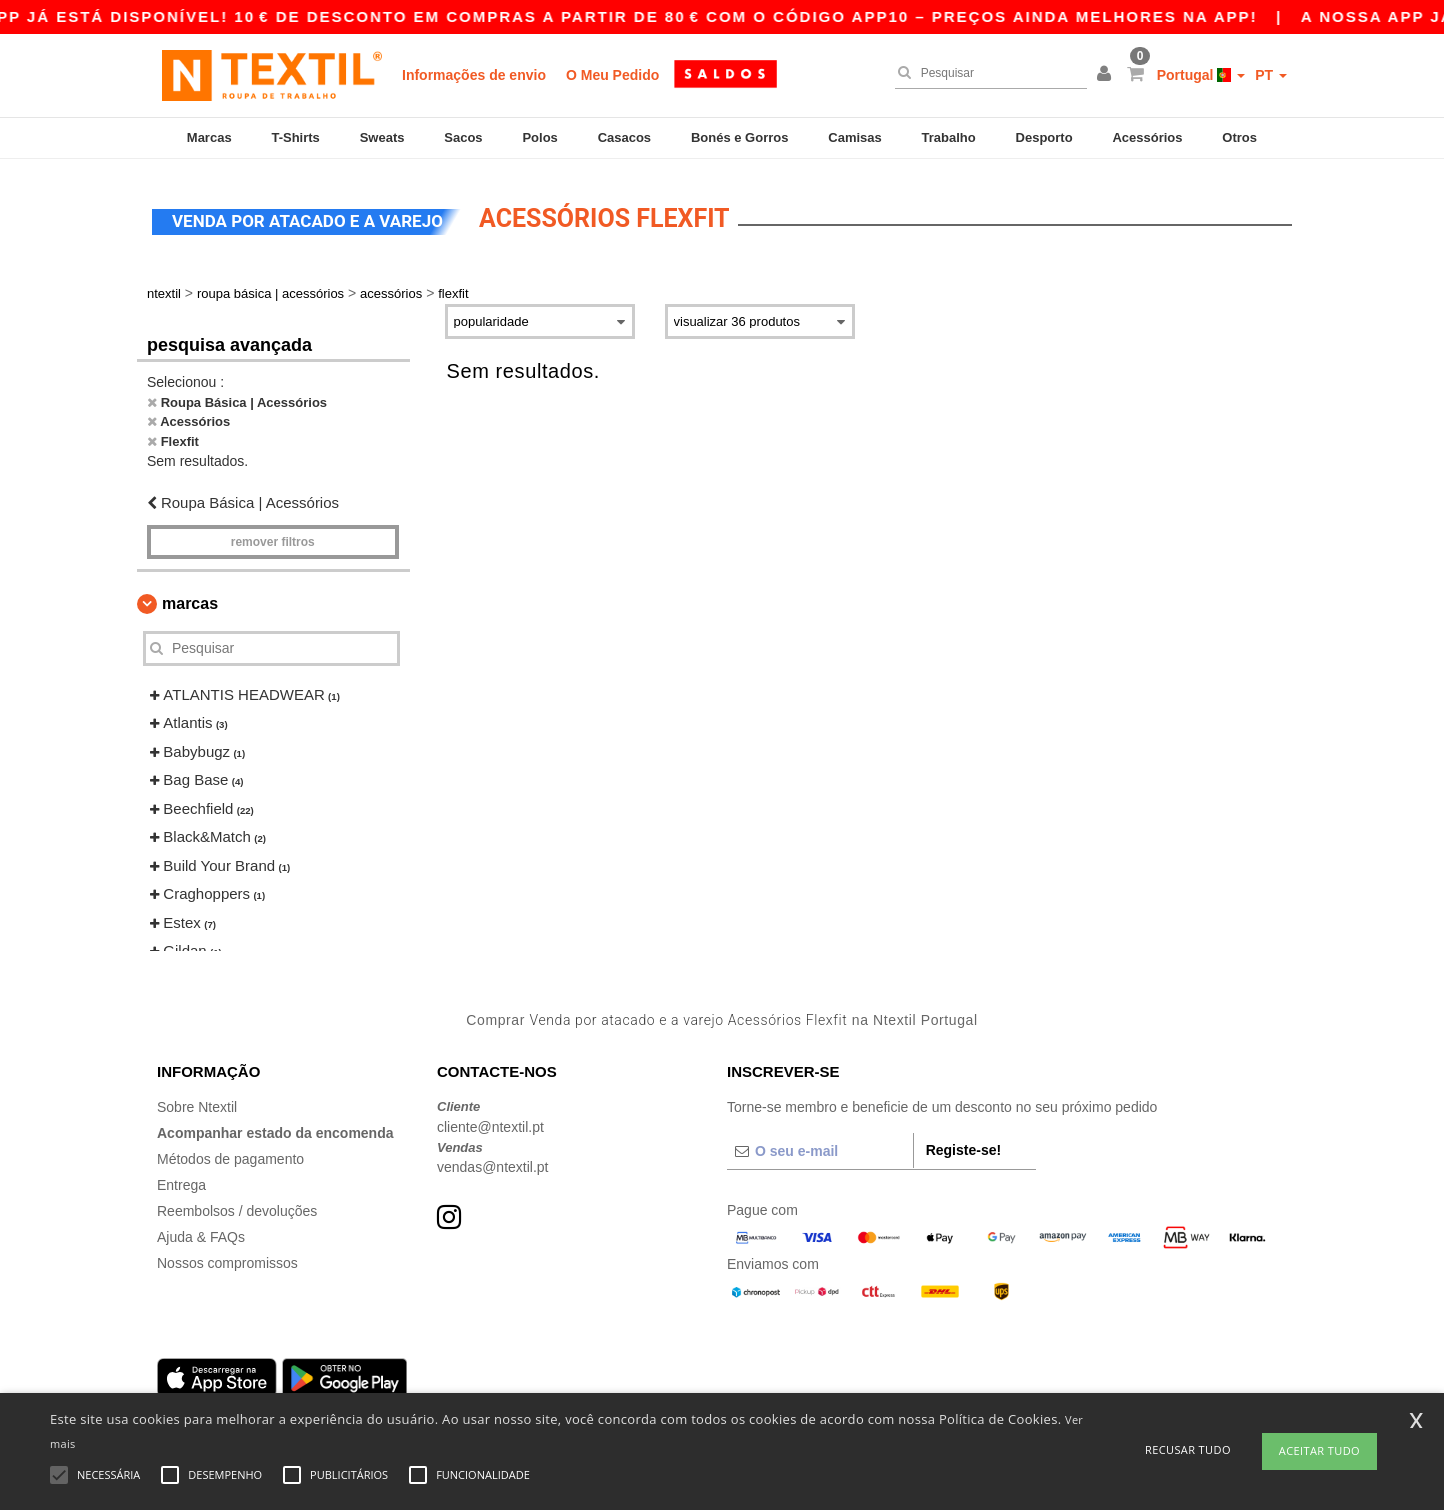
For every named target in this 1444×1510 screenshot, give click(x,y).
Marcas (209, 137)
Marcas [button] (190, 597)
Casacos (624, 137)
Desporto (1044, 137)
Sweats (382, 137)
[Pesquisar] (986, 73)
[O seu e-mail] (820, 1145)
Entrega (181, 1179)
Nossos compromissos (227, 1257)
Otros (1239, 137)
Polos (539, 137)
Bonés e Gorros (740, 137)
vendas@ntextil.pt (493, 1161)
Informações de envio (474, 75)
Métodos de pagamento (230, 1153)
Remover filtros (273, 536)
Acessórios (1147, 137)
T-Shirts (295, 137)
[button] (1107, 75)
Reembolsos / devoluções (237, 1205)
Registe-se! (963, 1144)
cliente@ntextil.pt (490, 1121)
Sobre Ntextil (197, 1101)
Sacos (463, 137)
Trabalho (949, 137)
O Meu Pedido (612, 75)
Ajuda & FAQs (201, 1231)
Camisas (854, 137)
